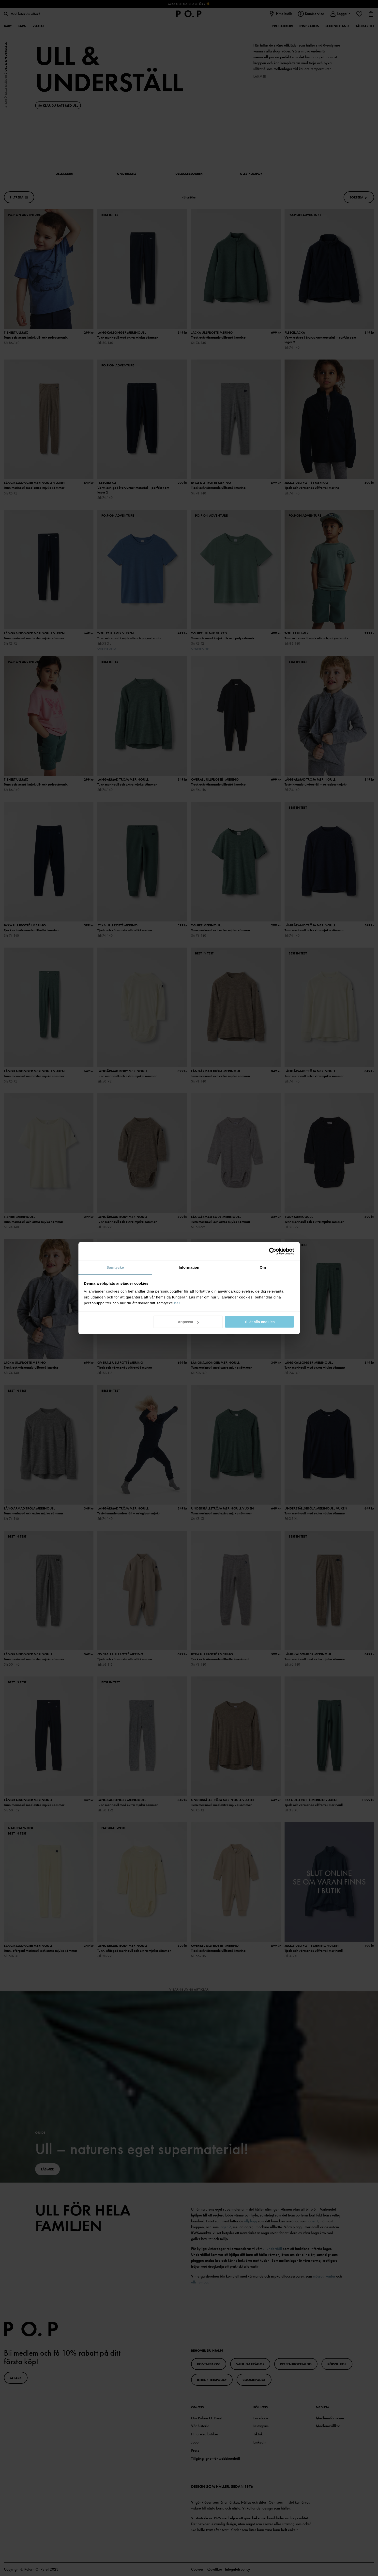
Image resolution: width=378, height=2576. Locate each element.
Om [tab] (263, 1267)
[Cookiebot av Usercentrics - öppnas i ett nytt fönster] (272, 1251)
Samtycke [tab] (115, 1267)
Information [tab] (189, 1267)
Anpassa (188, 1322)
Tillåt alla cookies (259, 1322)
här (177, 1303)
